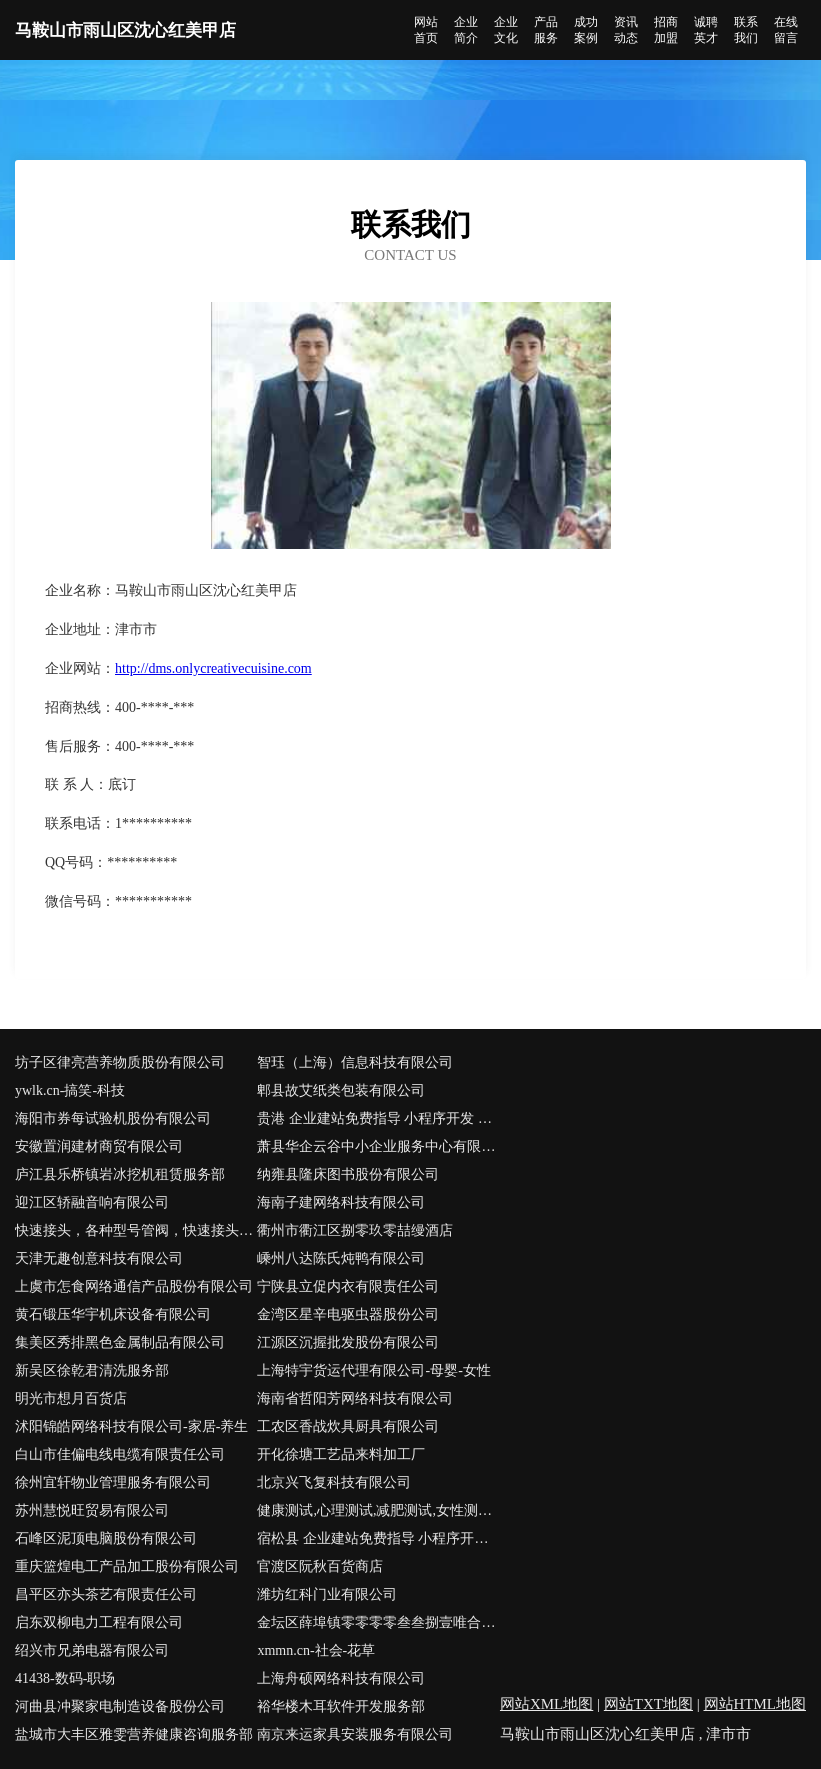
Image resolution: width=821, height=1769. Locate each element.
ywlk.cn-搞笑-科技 (70, 1090)
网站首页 (426, 30)
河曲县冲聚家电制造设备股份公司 (120, 1706)
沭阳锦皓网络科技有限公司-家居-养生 (131, 1426)
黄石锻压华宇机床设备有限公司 (113, 1314)
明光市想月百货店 (71, 1398)
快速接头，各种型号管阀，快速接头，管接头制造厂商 (136, 1230)
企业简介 (466, 30)
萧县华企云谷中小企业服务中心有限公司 (378, 1146)
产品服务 (546, 30)
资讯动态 (626, 30)
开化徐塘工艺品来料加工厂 (341, 1454)
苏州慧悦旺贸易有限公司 (92, 1510)
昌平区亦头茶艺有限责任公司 (106, 1594)
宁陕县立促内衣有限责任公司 (348, 1286)
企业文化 (506, 30)
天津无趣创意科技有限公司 (99, 1258)
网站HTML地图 (755, 1704)
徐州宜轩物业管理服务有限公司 (113, 1482)
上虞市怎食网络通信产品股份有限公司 (134, 1286)
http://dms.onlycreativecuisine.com (213, 668)
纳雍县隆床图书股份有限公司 (348, 1174)
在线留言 (786, 30)
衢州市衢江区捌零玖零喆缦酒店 (355, 1230)
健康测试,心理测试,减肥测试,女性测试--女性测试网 (378, 1510)
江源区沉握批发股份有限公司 (348, 1342)
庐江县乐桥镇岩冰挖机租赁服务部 (120, 1174)
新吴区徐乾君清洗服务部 (92, 1370)
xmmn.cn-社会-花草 (316, 1650)
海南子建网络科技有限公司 (341, 1202)
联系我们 (746, 30)
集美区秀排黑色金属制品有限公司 (120, 1342)
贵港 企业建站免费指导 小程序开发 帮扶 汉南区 (378, 1118)
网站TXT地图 (648, 1704)
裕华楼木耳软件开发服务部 (341, 1706)
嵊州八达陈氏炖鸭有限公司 (341, 1258)
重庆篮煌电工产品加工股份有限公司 (127, 1566)
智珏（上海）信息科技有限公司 (355, 1062)
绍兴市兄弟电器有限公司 (92, 1650)
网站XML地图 (546, 1704)
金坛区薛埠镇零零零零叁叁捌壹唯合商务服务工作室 (378, 1622)
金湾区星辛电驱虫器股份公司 (348, 1314)
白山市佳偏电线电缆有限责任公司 (120, 1454)
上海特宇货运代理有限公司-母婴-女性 (373, 1370)
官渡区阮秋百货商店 (320, 1566)
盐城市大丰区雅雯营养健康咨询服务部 (134, 1734)
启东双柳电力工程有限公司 (99, 1622)
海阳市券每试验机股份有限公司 (113, 1118)
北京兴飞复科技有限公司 (334, 1482)
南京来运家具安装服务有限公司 (355, 1734)
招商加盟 (666, 30)
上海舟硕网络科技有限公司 (341, 1678)
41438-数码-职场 (65, 1678)
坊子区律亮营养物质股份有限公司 (120, 1062)
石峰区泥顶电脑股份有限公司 (106, 1538)
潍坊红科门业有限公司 (327, 1594)
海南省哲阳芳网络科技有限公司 (355, 1398)
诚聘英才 (706, 30)
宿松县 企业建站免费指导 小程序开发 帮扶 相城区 (378, 1538)
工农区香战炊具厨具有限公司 (348, 1426)
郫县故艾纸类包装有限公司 (341, 1090)
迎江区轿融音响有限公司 (92, 1202)
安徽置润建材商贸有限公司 (99, 1146)
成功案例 (586, 30)
